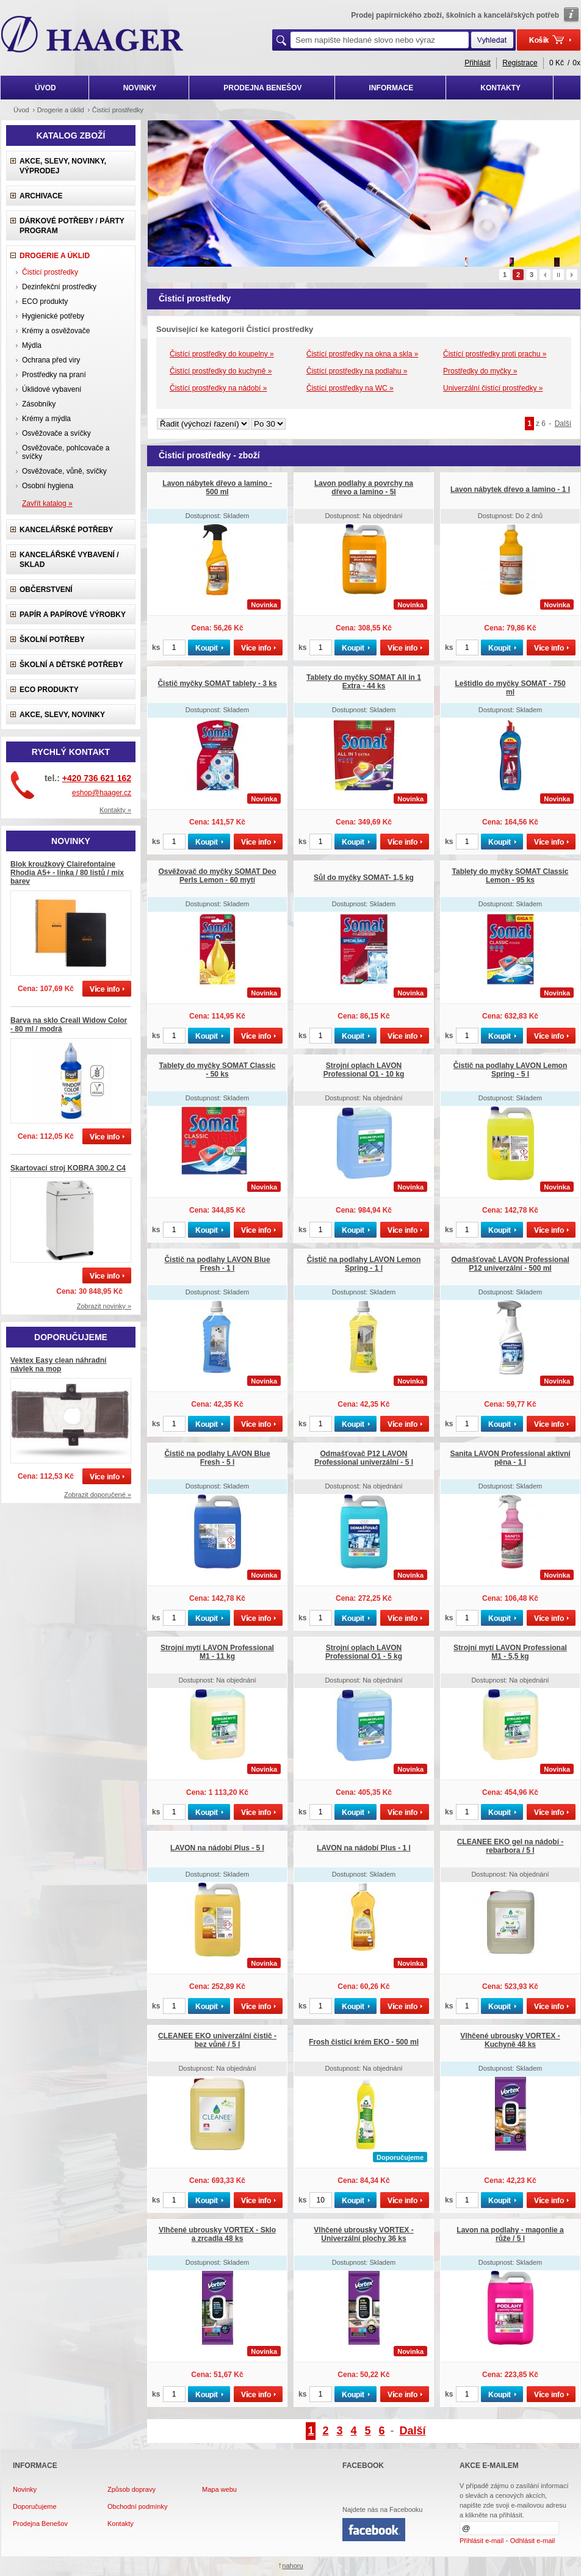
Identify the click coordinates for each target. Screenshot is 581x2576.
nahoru (292, 2565)
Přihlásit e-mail (481, 2540)
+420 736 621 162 (96, 778)
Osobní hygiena (47, 486)
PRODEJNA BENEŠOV (262, 88)
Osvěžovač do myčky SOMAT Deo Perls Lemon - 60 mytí (217, 875)
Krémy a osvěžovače (56, 331)
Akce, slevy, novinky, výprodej (63, 166)
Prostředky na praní (54, 374)
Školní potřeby (52, 639)
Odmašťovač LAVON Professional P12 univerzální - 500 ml (510, 1263)
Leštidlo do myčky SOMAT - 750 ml (510, 687)
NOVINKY (140, 88)
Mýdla (32, 345)
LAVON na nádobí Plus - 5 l (217, 1848)
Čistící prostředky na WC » (350, 388)
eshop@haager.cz (101, 792)
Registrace (519, 63)
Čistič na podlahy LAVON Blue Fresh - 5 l (217, 1458)
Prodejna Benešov (40, 2523)
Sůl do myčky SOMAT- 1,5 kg (364, 877)
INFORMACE (391, 88)
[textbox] (379, 40)
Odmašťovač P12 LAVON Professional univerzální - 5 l (363, 1458)
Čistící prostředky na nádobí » (218, 388)
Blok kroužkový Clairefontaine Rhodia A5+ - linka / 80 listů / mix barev (67, 873)
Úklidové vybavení (51, 389)
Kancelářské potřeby (66, 529)
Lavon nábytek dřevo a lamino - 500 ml (217, 487)
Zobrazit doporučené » (97, 1494)
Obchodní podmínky (137, 2506)
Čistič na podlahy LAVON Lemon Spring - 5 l (510, 1069)
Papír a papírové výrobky (73, 614)
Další (563, 423)
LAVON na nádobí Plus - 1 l (364, 1848)
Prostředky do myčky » (480, 371)
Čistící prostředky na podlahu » (356, 371)
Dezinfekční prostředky (59, 287)
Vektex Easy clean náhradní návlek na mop (58, 1364)
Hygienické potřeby (53, 316)
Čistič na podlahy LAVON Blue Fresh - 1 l (217, 1263)
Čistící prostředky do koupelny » (222, 354)
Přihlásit (477, 63)
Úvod (21, 110)
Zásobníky (39, 404)
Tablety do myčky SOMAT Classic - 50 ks (217, 1069)
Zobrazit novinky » (104, 1306)
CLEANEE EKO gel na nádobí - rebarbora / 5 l (510, 1846)
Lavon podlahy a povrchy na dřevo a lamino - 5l (363, 487)
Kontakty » (115, 810)
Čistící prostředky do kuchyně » (221, 371)
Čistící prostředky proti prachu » (494, 354)
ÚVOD (45, 88)
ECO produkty (45, 301)
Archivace (41, 196)
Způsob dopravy (131, 2489)
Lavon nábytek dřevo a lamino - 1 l (510, 489)
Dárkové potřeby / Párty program (72, 226)
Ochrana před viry (51, 360)
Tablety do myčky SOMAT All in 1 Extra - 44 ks (363, 681)
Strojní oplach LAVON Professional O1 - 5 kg (363, 1652)
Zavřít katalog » (47, 503)
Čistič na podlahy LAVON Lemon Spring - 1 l (363, 1263)
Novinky (25, 2489)
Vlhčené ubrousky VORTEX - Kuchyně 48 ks (510, 2040)
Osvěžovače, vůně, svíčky (64, 471)
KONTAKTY (500, 88)
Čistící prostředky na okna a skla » (362, 354)
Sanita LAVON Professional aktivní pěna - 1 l (510, 1458)
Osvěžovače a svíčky (56, 433)
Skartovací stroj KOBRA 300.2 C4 (68, 1168)
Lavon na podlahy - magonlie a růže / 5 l (510, 2234)
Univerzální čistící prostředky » (493, 388)
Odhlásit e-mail (532, 2540)
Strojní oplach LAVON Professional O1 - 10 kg (364, 1069)
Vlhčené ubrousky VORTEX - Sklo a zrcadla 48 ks (217, 2234)
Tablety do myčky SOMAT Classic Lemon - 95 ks (510, 875)
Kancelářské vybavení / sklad (69, 559)
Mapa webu (219, 2489)
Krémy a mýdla (46, 418)
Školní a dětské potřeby (71, 664)
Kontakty (120, 2523)
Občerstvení (46, 589)
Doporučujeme (35, 2506)
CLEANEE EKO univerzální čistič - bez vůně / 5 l (217, 2040)
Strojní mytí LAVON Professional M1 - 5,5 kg (510, 1652)
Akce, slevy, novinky (62, 714)
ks (156, 647)
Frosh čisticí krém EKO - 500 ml (364, 2042)
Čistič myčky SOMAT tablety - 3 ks (216, 683)
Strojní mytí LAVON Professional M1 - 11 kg (217, 1652)
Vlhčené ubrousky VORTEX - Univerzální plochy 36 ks (363, 2234)
